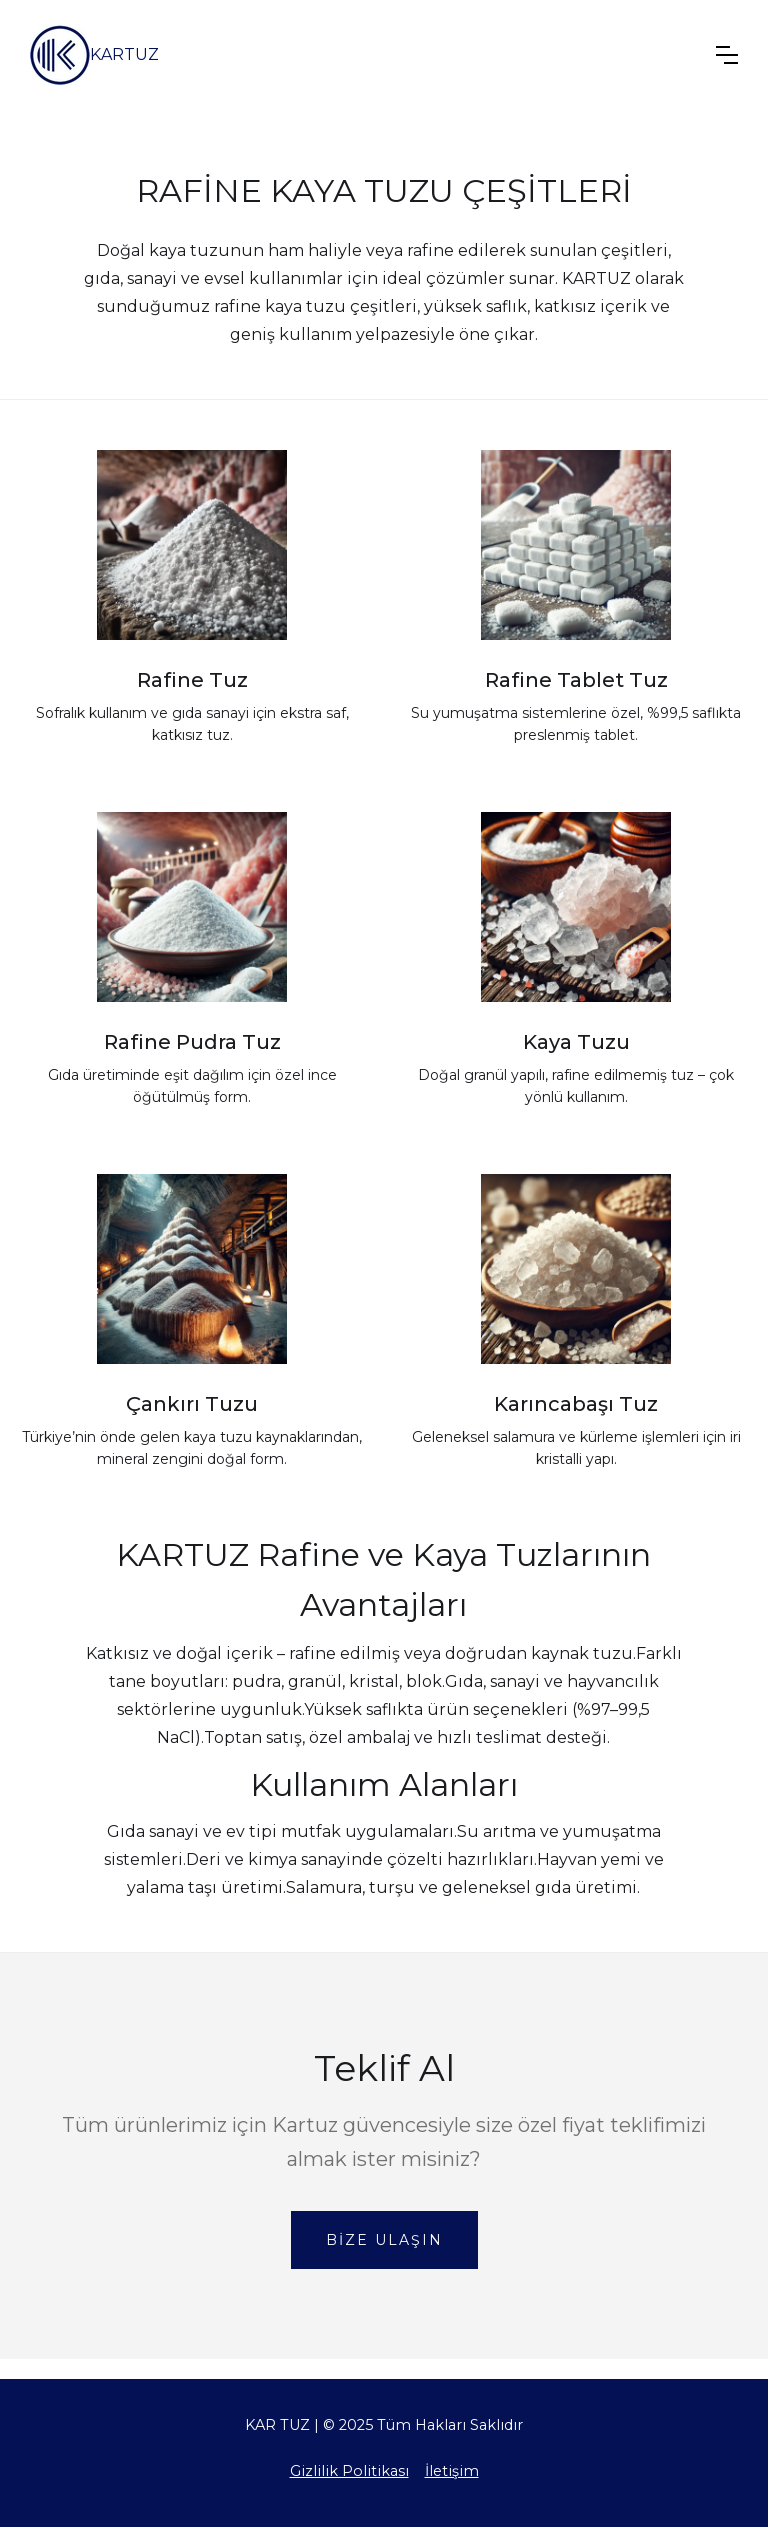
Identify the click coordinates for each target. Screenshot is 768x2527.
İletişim (452, 2471)
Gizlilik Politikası (349, 2471)
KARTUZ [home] (124, 54)
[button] (727, 55)
